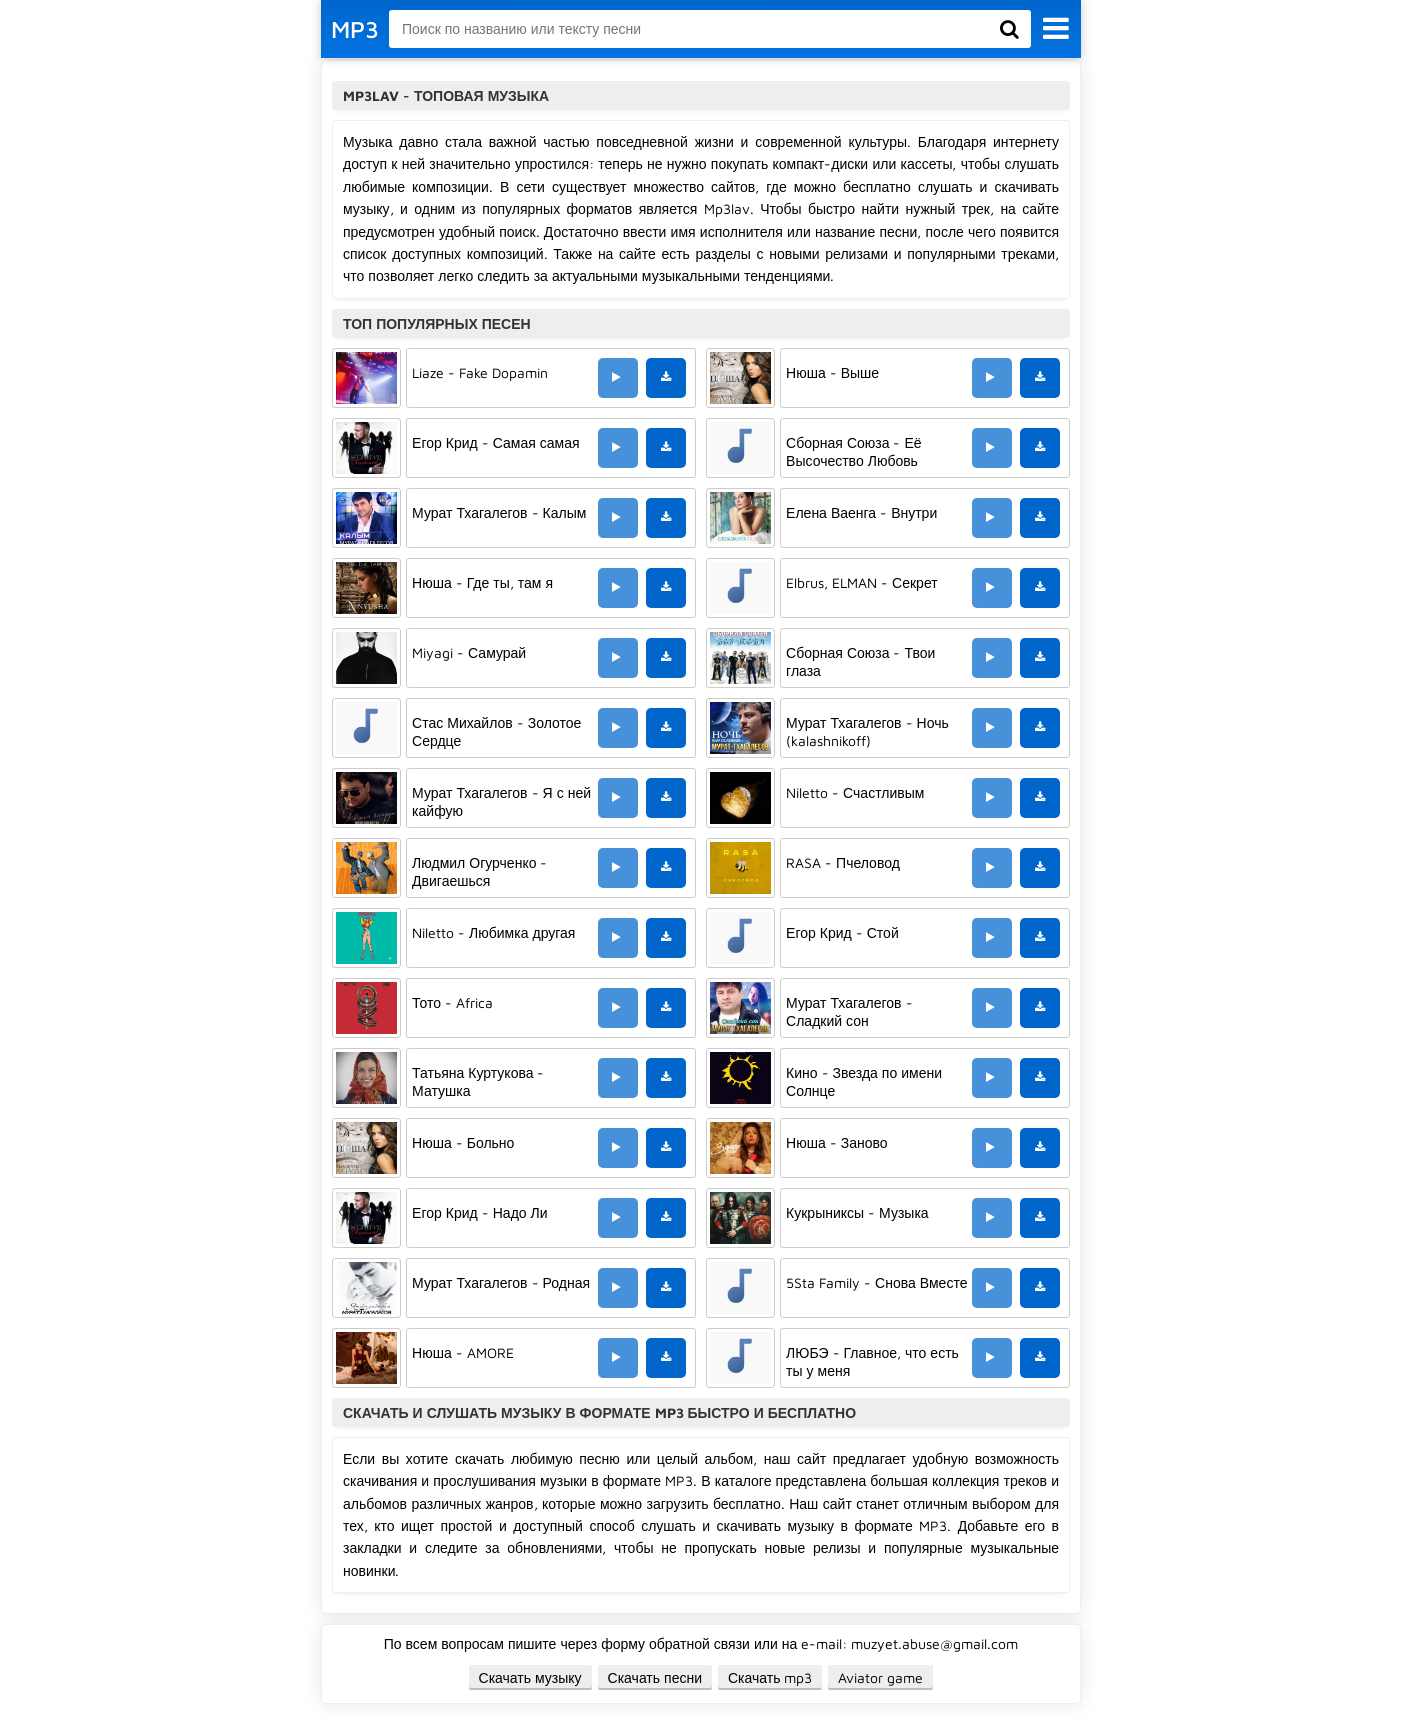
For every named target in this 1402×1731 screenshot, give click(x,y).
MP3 (355, 29)
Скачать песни (655, 1677)
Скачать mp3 (770, 1677)
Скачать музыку (530, 1677)
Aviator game (880, 1677)
